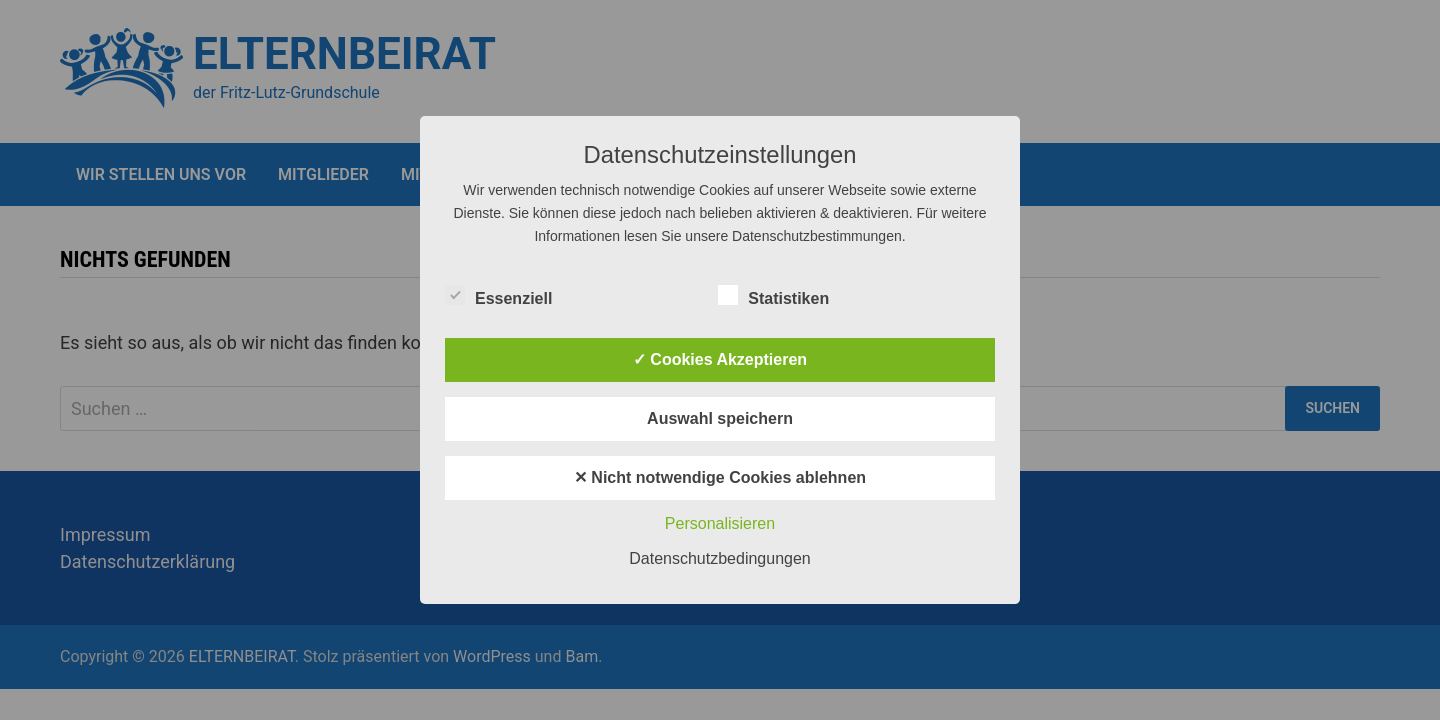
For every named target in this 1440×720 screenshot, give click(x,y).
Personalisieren (720, 523)
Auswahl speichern (720, 418)
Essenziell (498, 295)
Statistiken (773, 295)
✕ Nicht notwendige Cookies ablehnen (720, 477)
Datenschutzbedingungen (719, 558)
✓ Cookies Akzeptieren (720, 359)
